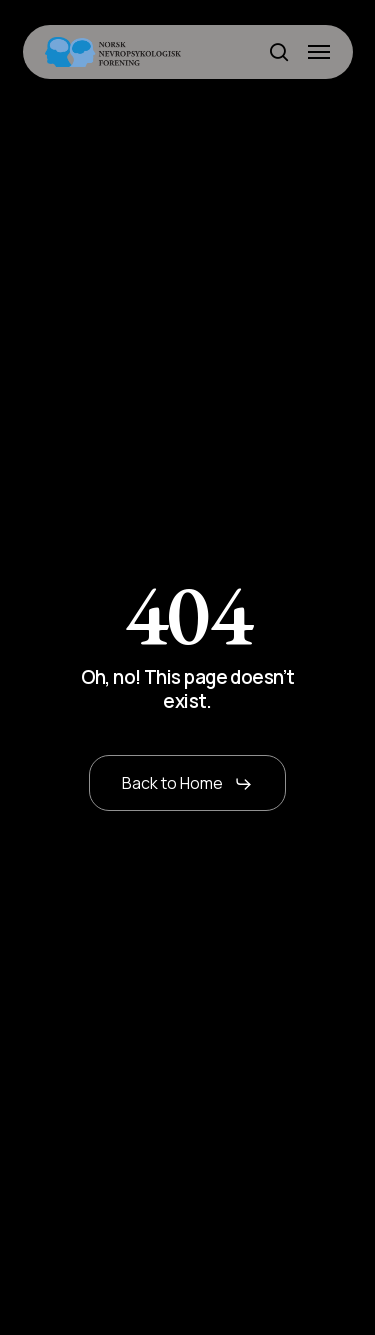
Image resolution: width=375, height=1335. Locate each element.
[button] (319, 52)
